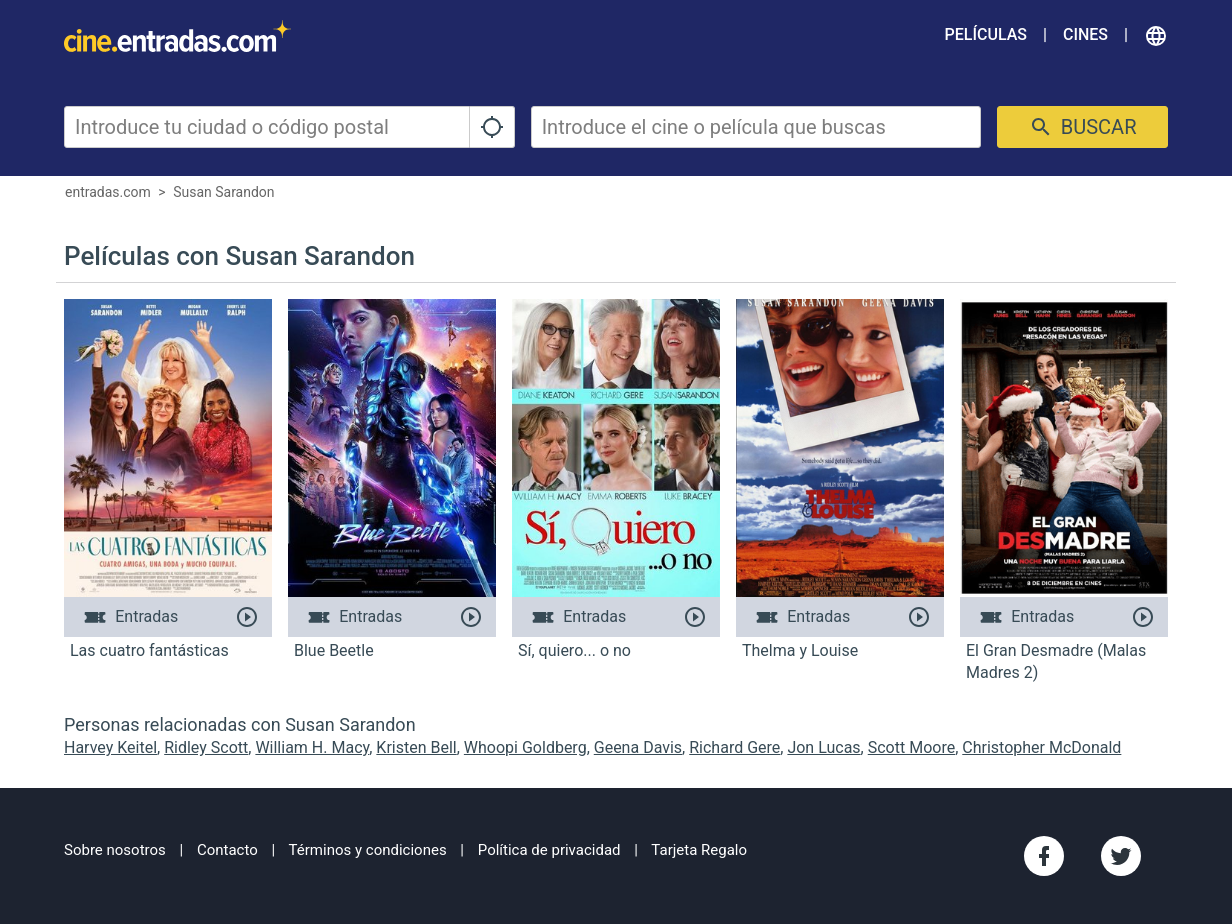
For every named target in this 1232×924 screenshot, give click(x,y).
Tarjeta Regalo (699, 850)
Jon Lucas (823, 747)
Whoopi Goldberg (525, 747)
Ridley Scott (206, 747)
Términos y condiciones (368, 850)
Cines (1085, 34)
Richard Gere (734, 747)
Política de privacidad (549, 850)
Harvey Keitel (110, 747)
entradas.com (108, 192)
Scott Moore (911, 747)
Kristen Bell (416, 747)
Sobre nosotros (115, 850)
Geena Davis (638, 747)
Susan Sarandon (223, 192)
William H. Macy (312, 747)
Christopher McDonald (1041, 747)
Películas (986, 34)
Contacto (227, 850)
